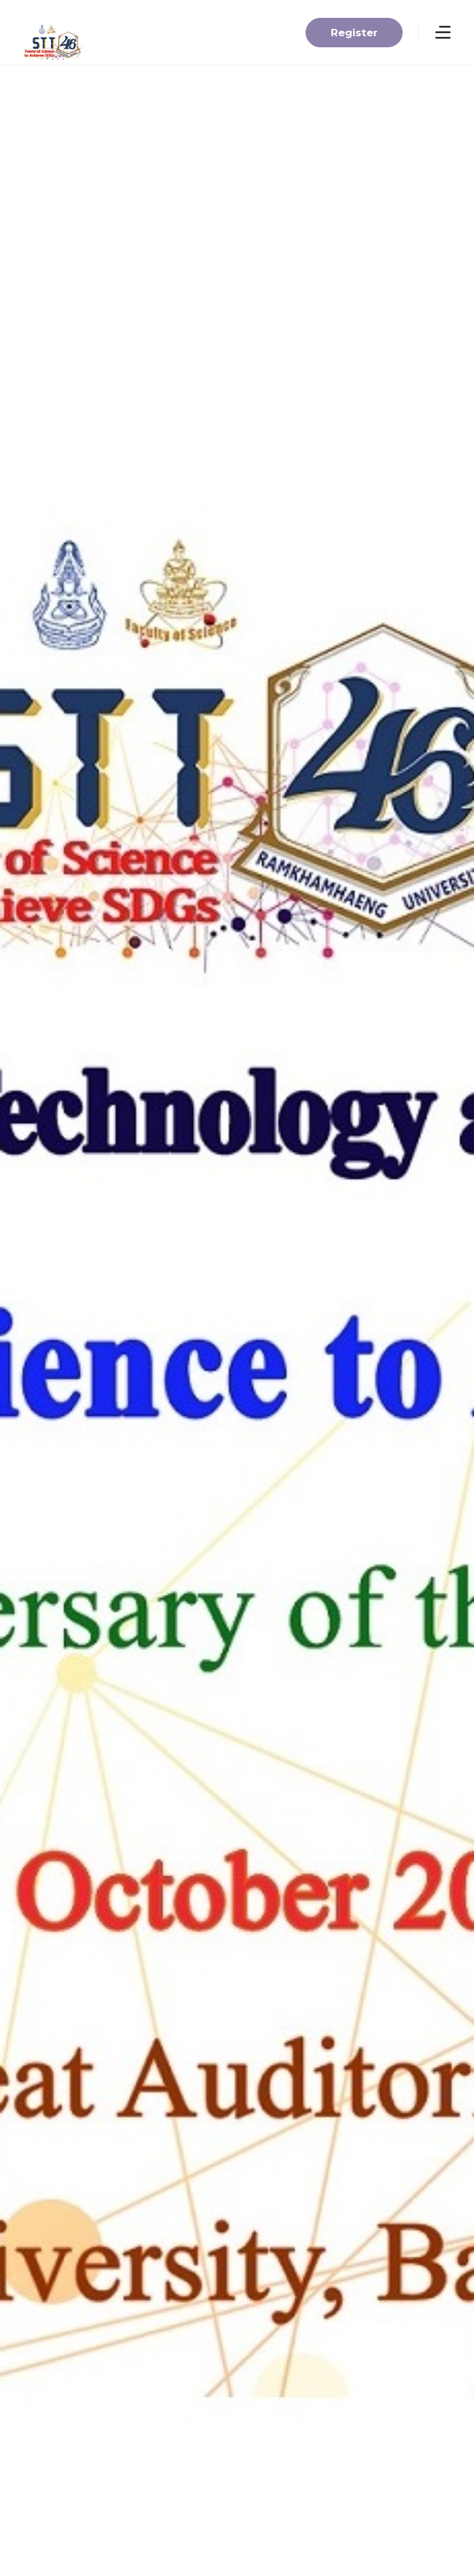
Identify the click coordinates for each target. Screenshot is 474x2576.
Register (354, 32)
